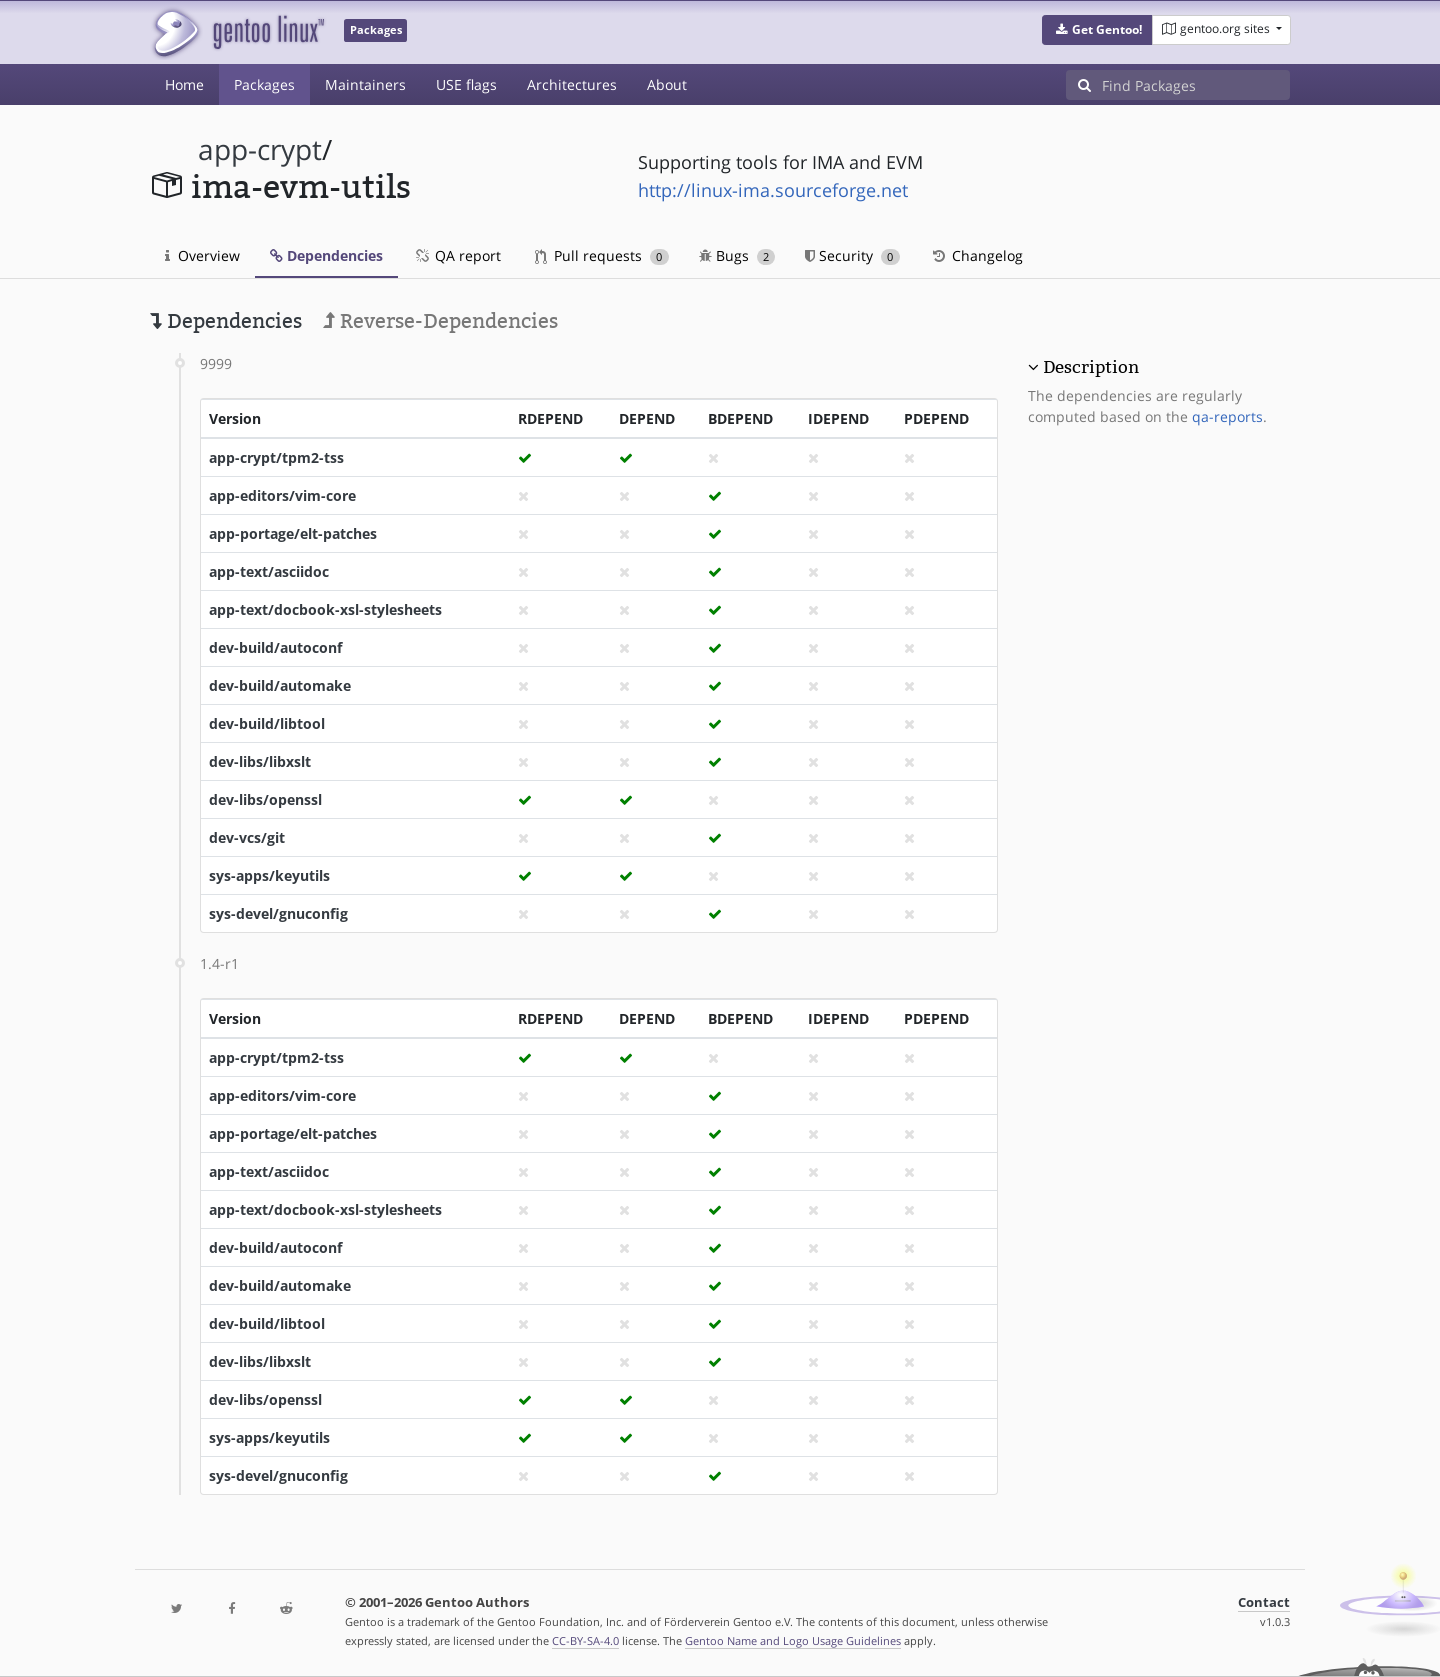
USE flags (466, 84)
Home (184, 84)
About (667, 84)
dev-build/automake (280, 685)
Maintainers (365, 84)
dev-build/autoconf (275, 647)
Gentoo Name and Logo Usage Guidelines (793, 1640)
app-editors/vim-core (282, 495)
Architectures (572, 84)
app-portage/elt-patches (293, 533)
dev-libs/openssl (265, 799)
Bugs (737, 255)
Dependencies (326, 255)
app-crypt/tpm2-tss (276, 457)
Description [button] (1091, 367)
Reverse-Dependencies (440, 321)
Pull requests (602, 255)
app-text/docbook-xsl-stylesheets (325, 609)
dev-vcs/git (247, 837)
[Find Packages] (1196, 85)
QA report (457, 255)
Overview (202, 255)
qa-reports (1227, 416)
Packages (264, 84)
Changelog (976, 255)
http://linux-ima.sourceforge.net (773, 190)
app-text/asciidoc (269, 571)
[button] (1097, 30)
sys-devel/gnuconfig (278, 913)
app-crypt (260, 149)
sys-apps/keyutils (269, 875)
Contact (1264, 1602)
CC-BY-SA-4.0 (585, 1640)
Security (852, 255)
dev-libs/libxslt (260, 761)
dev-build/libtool (267, 723)
